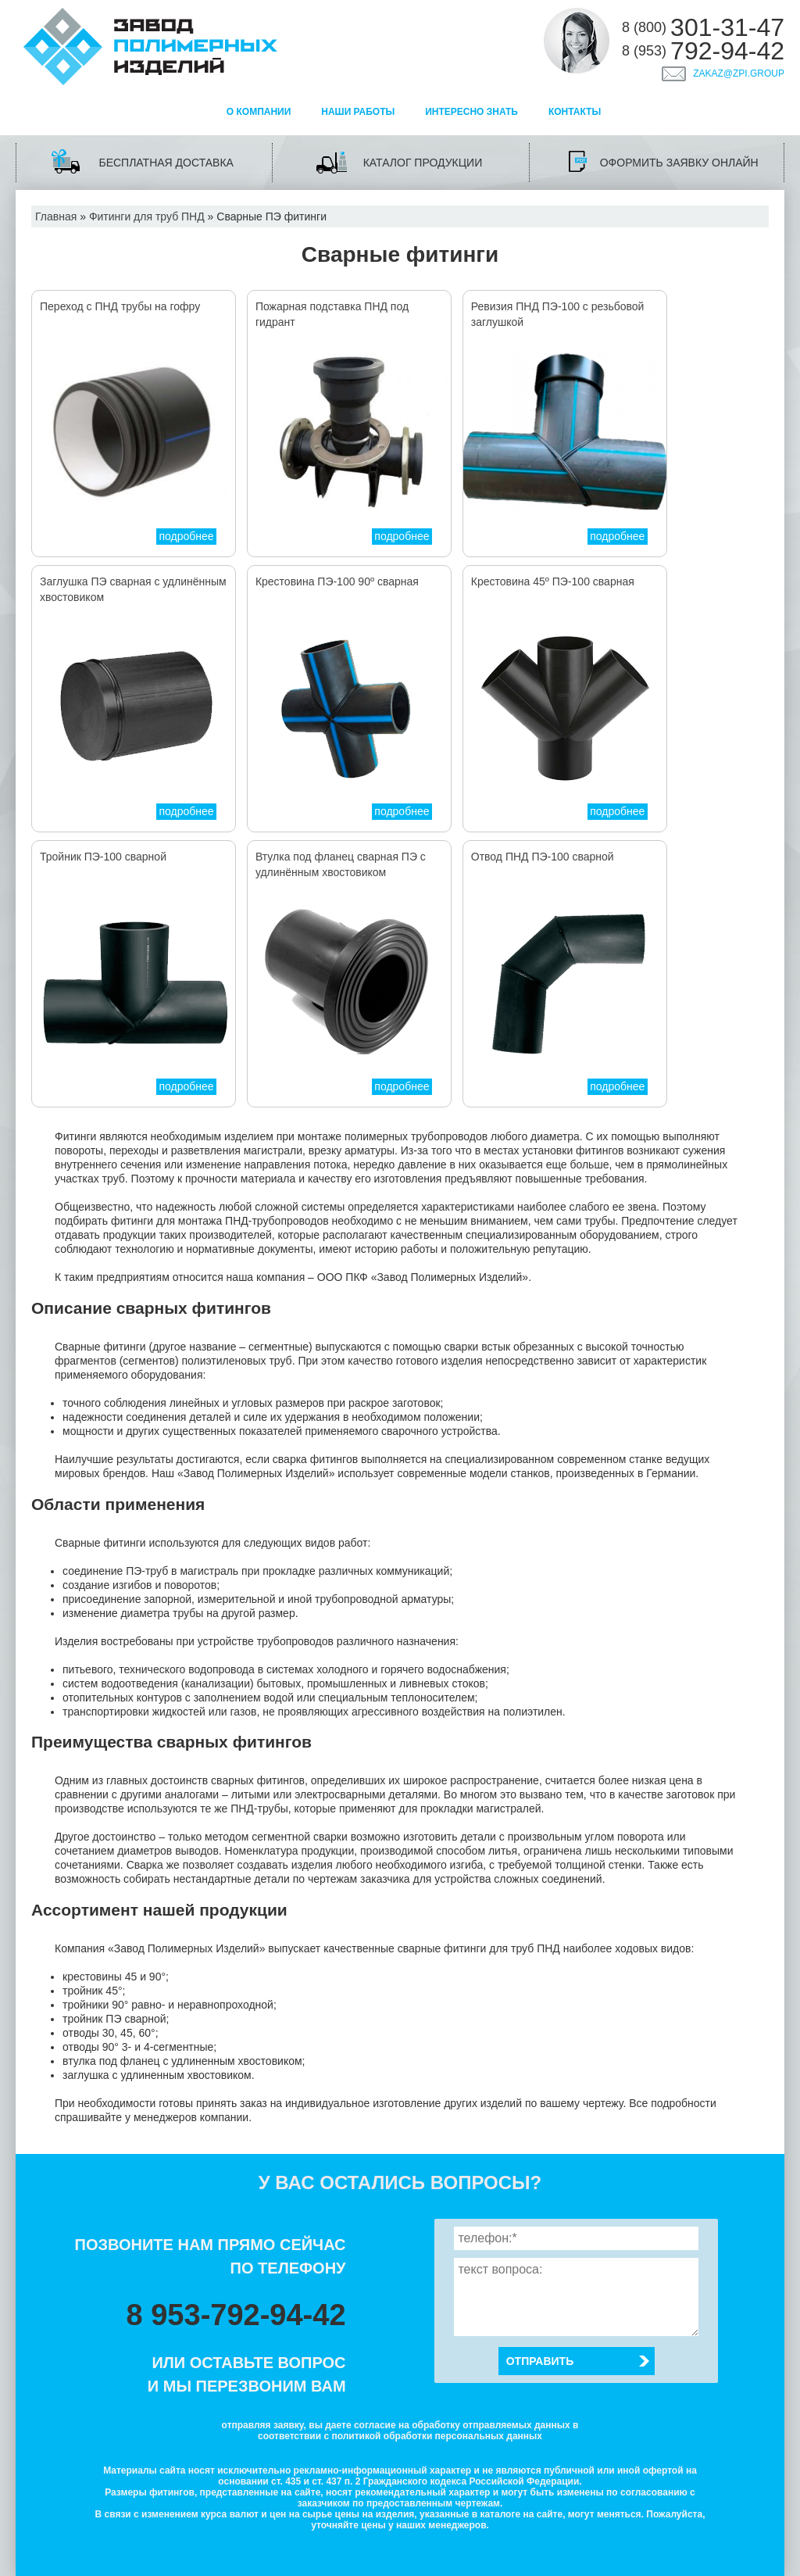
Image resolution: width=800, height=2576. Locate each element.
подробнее (186, 536)
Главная (56, 216)
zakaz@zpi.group (738, 73)
